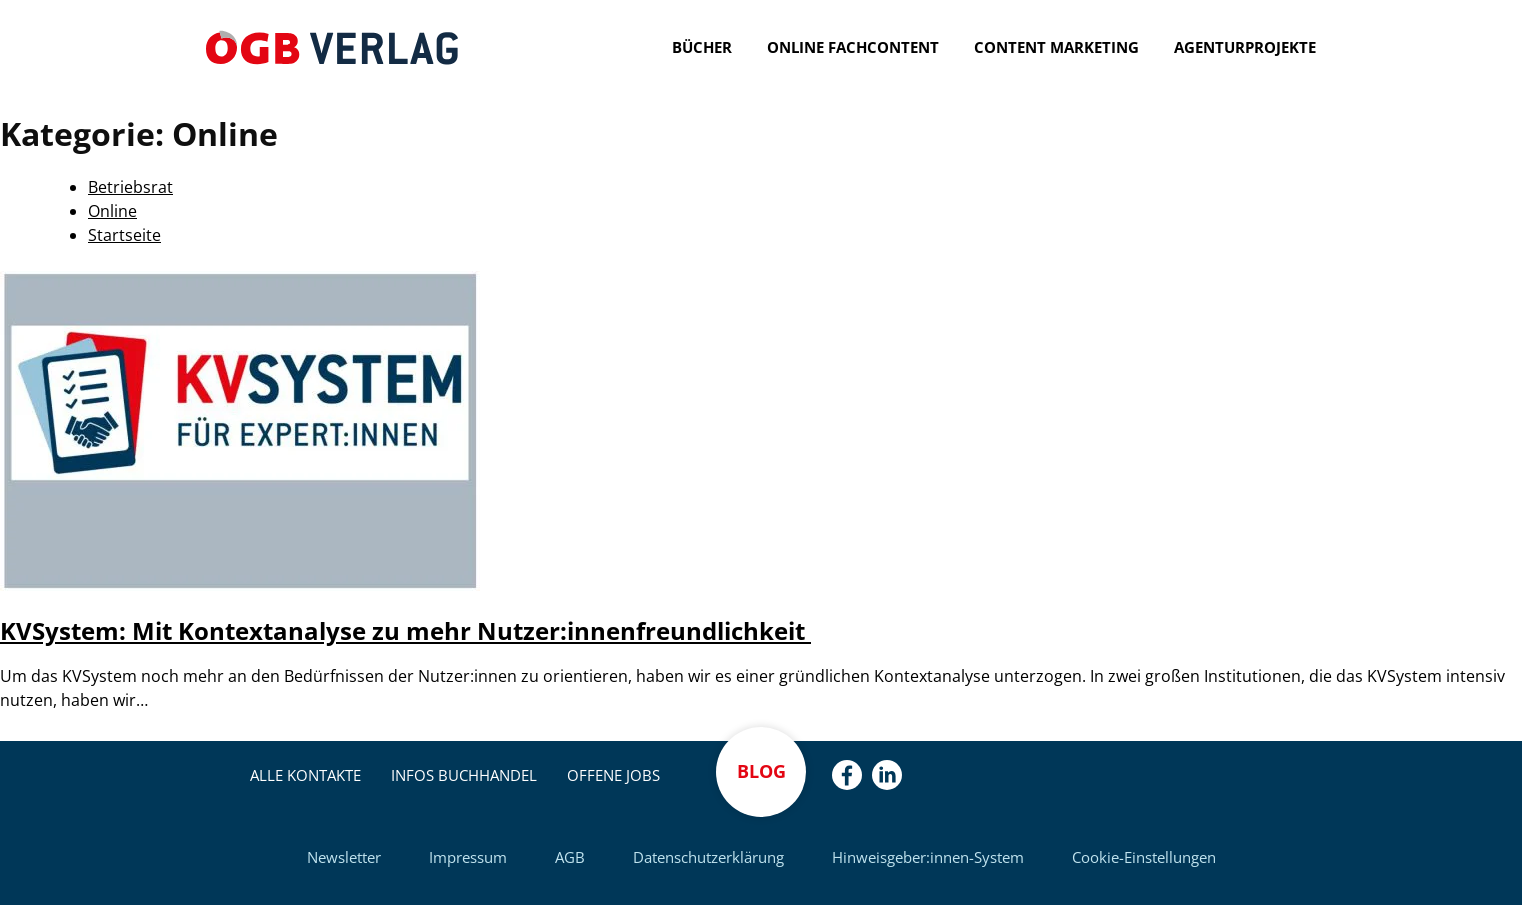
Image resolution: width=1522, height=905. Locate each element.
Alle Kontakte (305, 775)
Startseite (124, 235)
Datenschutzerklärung (708, 857)
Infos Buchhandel (464, 775)
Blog (761, 771)
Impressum (468, 857)
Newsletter (344, 857)
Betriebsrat (130, 187)
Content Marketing (1056, 47)
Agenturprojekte (1245, 47)
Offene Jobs (613, 775)
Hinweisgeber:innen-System (928, 857)
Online (112, 211)
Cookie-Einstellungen (1144, 857)
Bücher (702, 47)
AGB (570, 857)
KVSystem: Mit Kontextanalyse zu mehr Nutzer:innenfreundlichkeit (405, 630)
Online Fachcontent (853, 47)
